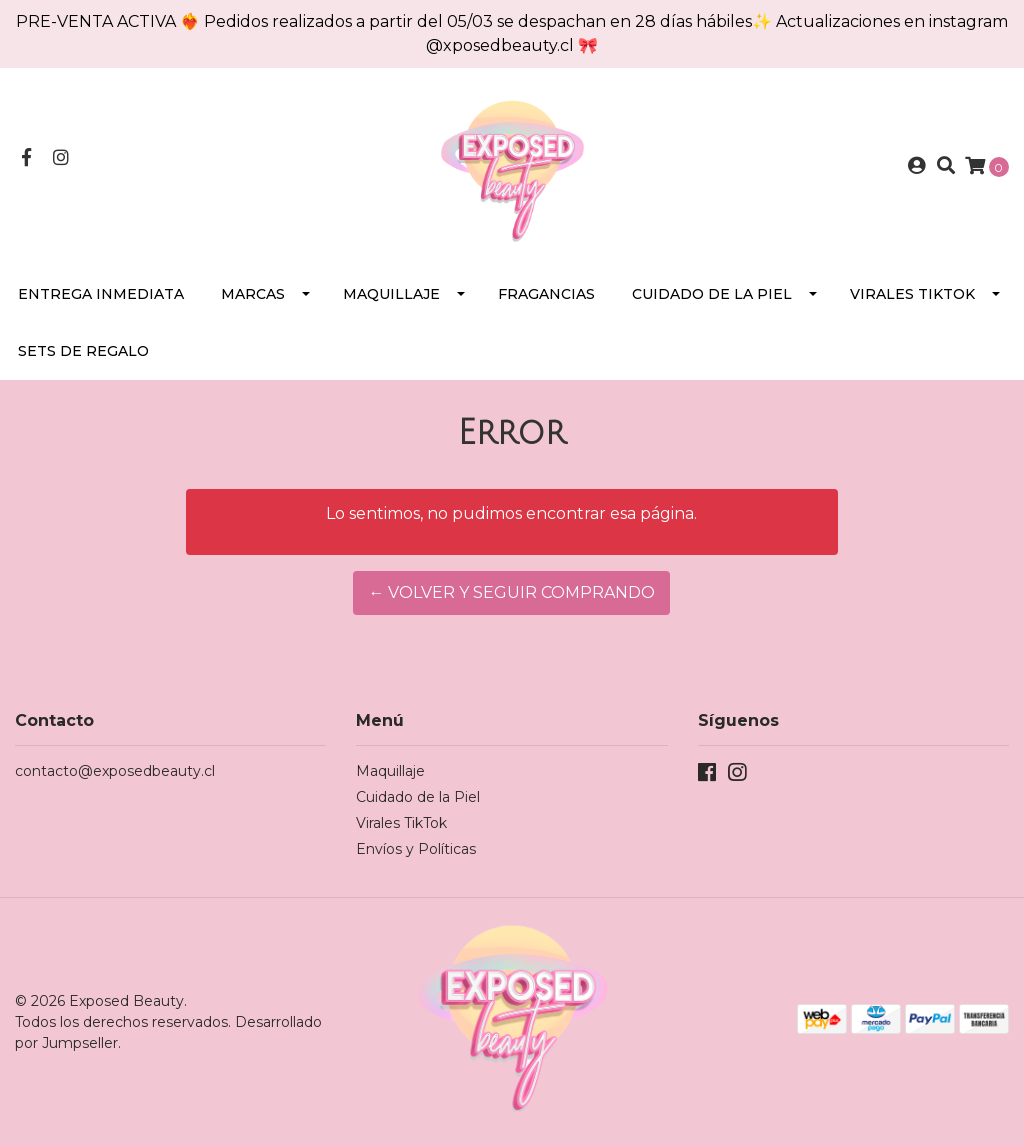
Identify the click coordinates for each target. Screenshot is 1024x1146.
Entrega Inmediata (101, 294)
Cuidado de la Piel (712, 294)
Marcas (253, 294)
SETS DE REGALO (83, 351)
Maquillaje (391, 294)
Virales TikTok (912, 294)
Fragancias (546, 294)
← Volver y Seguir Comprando (511, 592)
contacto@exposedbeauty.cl (115, 771)
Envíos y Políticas (416, 849)
